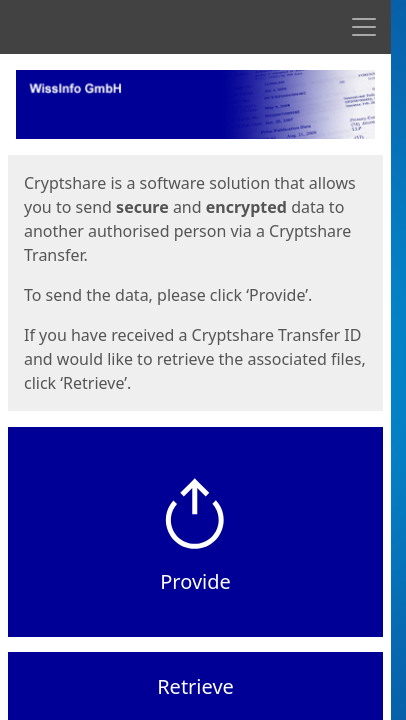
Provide (195, 581)
